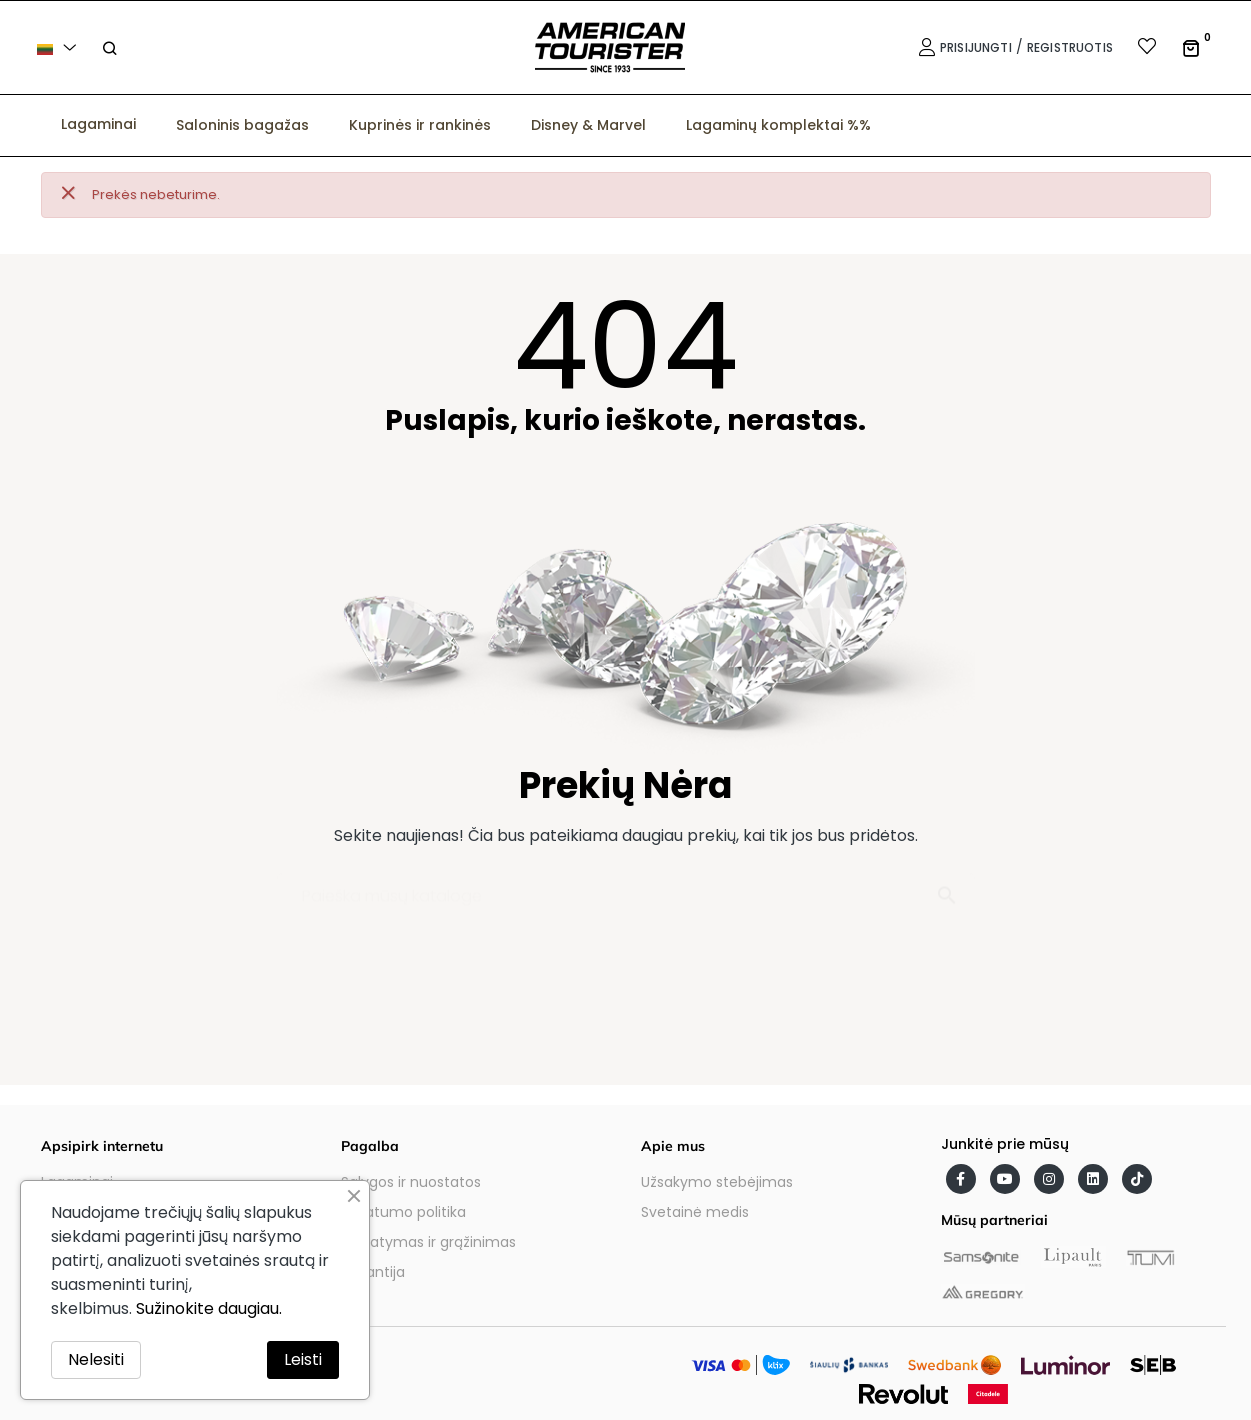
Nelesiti (96, 1359)
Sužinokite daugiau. (209, 1308)
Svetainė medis (695, 1212)
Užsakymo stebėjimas (717, 1182)
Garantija (373, 1272)
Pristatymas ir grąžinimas (428, 1242)
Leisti (303, 1359)
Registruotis (1070, 47)
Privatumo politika (403, 1212)
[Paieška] (626, 886)
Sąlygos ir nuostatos (411, 1182)
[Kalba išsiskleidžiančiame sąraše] (60, 47)
